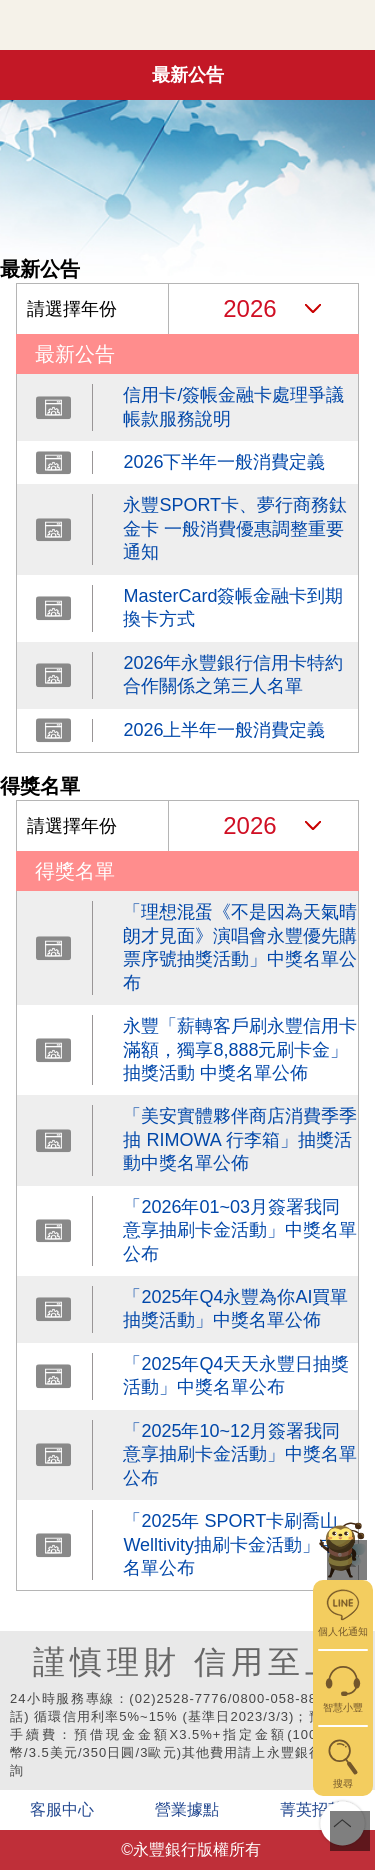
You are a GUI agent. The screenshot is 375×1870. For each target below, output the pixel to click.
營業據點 (187, 1809)
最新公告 (188, 75)
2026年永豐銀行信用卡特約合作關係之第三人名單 (233, 674)
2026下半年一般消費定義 (224, 462)
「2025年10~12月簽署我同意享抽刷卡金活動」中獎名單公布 (240, 1454)
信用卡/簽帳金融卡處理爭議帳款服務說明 (233, 406)
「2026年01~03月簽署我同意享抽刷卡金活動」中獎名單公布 (240, 1230)
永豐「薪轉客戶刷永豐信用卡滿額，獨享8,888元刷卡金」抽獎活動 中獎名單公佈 (240, 1049)
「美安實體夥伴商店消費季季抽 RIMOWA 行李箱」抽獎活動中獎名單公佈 (240, 1139)
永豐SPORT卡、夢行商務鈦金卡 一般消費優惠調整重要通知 (235, 528)
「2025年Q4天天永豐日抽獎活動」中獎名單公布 (236, 1375)
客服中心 (62, 1809)
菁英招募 (312, 1809)
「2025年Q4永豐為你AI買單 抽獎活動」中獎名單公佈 (235, 1308)
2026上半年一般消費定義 (224, 730)
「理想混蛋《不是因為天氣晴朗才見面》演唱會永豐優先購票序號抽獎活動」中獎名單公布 (240, 947)
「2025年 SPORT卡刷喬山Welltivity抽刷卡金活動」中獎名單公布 (239, 1544)
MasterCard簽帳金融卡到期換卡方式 (233, 607)
